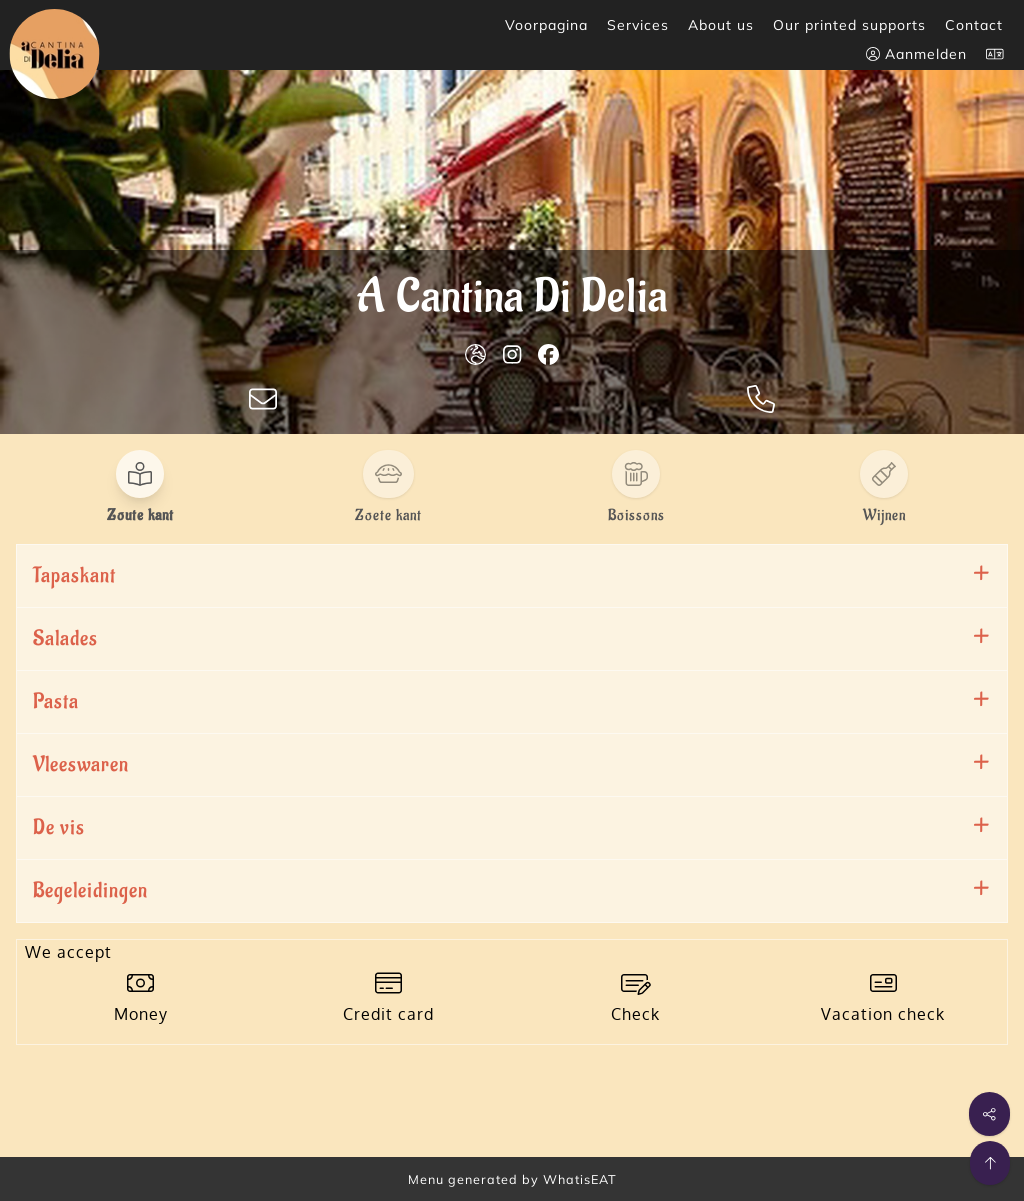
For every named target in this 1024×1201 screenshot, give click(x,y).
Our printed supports (849, 25)
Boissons (636, 515)
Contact (974, 25)
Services (638, 25)
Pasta (56, 701)
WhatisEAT (580, 1179)
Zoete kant (388, 515)
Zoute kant (140, 515)
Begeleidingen (90, 890)
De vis (59, 827)
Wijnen (884, 515)
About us (721, 25)
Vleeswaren (81, 764)
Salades (65, 638)
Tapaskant (74, 575)
